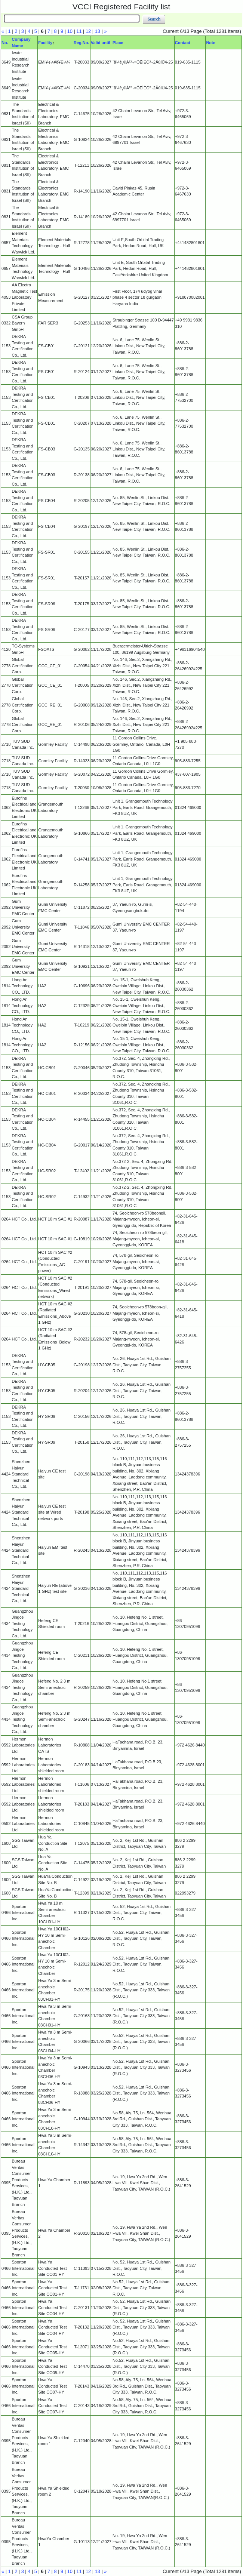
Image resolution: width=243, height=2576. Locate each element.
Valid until (100, 42)
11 (78, 31)
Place (118, 42)
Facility (45, 42)
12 (88, 31)
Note (210, 42)
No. (4, 42)
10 (70, 31)
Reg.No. (81, 42)
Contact (182, 42)
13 (97, 31)
